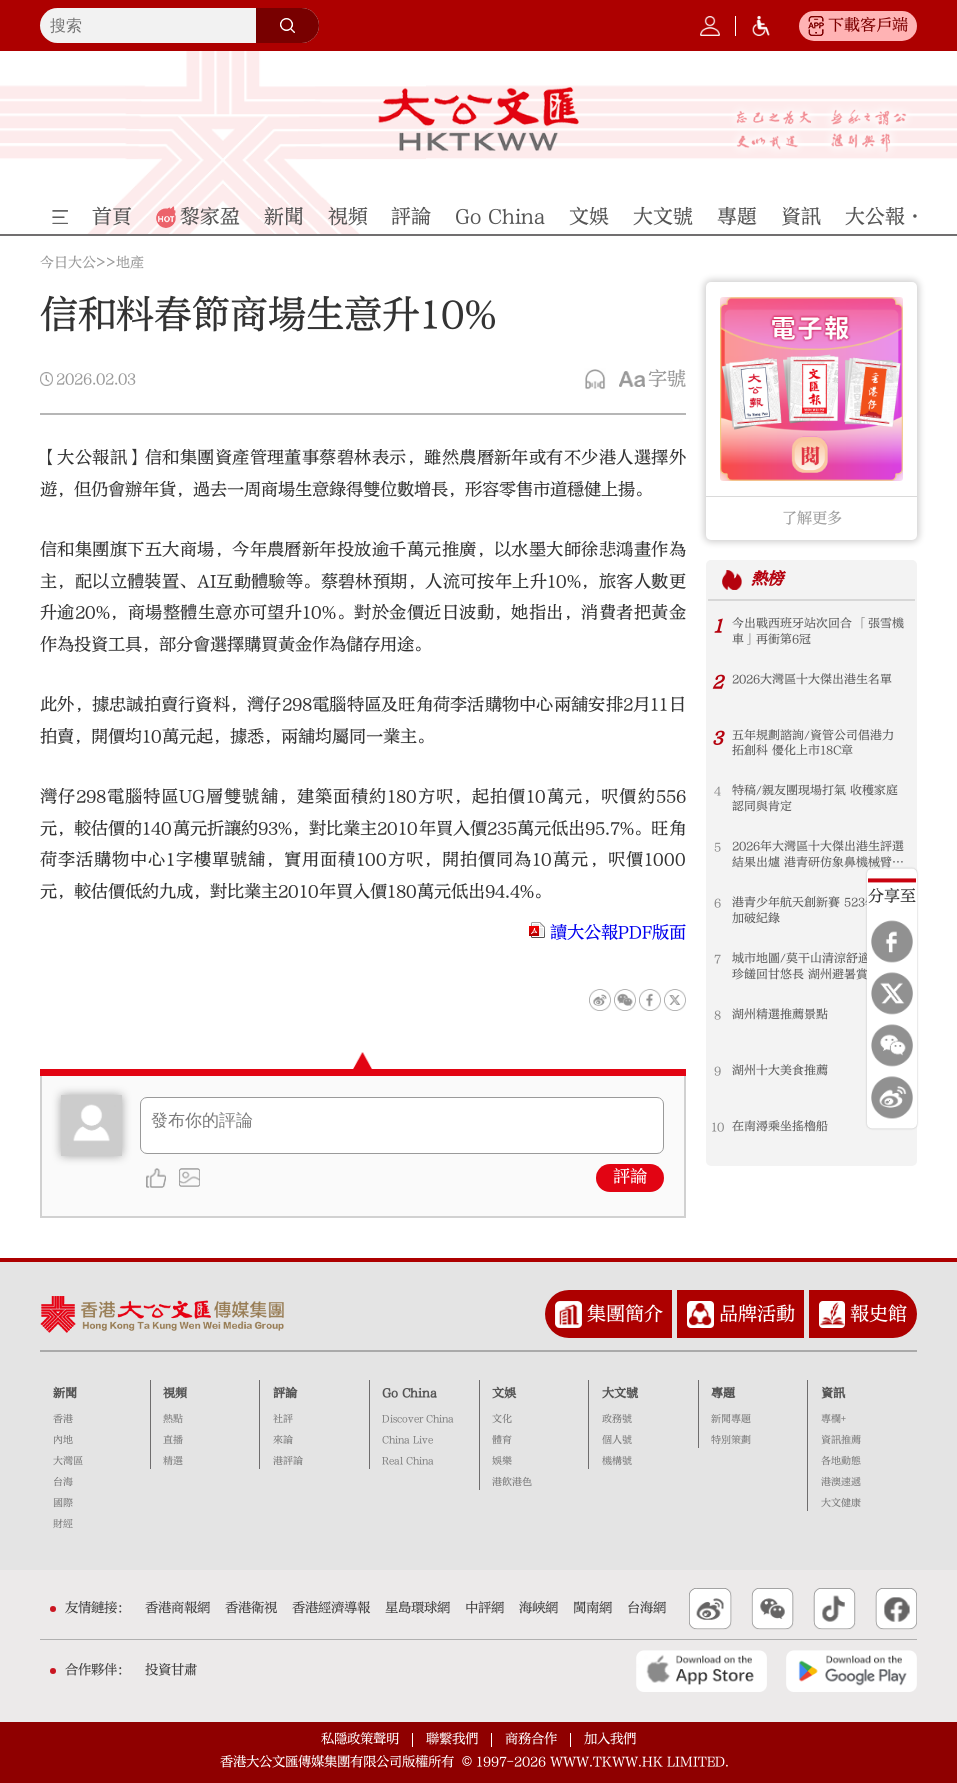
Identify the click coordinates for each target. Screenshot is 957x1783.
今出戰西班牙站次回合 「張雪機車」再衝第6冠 (818, 632)
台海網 (646, 1608)
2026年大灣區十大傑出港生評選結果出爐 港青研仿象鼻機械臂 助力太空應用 (818, 855)
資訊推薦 (841, 1440)
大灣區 (68, 1461)
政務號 (617, 1419)
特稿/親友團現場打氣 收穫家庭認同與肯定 (815, 799)
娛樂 (502, 1461)
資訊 (833, 1393)
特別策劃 (731, 1440)
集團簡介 (625, 1314)
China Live (407, 1440)
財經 (63, 1524)
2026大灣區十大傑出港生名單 (812, 680)
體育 (502, 1440)
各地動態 (841, 1461)
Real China (408, 1461)
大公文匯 (478, 119)
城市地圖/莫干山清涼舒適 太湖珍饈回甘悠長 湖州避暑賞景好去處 (818, 967)
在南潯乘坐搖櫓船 (780, 1127)
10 (717, 1127)
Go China (409, 1393)
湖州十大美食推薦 (780, 1071)
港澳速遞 (841, 1482)
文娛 (504, 1393)
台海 (63, 1482)
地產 (130, 263)
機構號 (617, 1461)
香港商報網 (177, 1608)
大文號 (620, 1393)
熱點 (173, 1419)
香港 (63, 1419)
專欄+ (833, 1419)
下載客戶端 (868, 25)
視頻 (175, 1393)
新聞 (65, 1393)
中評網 (484, 1608)
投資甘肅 (171, 1670)
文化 (502, 1419)
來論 (283, 1440)
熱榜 (767, 580)
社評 (283, 1419)
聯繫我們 (452, 1739)
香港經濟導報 (331, 1608)
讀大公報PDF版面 (618, 933)
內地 (63, 1440)
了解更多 (812, 518)
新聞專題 (731, 1419)
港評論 (288, 1461)
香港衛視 (251, 1608)
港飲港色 (512, 1482)
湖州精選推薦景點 (780, 1015)
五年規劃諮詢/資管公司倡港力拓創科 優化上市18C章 (813, 744)
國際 (63, 1503)
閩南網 (592, 1608)
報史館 (878, 1314)
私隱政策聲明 (360, 1739)
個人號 (617, 1440)
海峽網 (538, 1608)
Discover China (418, 1419)
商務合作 (531, 1739)
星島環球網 (417, 1608)
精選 (173, 1461)
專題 (723, 1393)
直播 (173, 1440)
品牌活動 (757, 1314)
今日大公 (68, 263)
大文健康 (841, 1503)
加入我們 (610, 1739)
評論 (630, 1177)
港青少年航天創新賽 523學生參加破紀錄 (816, 911)
